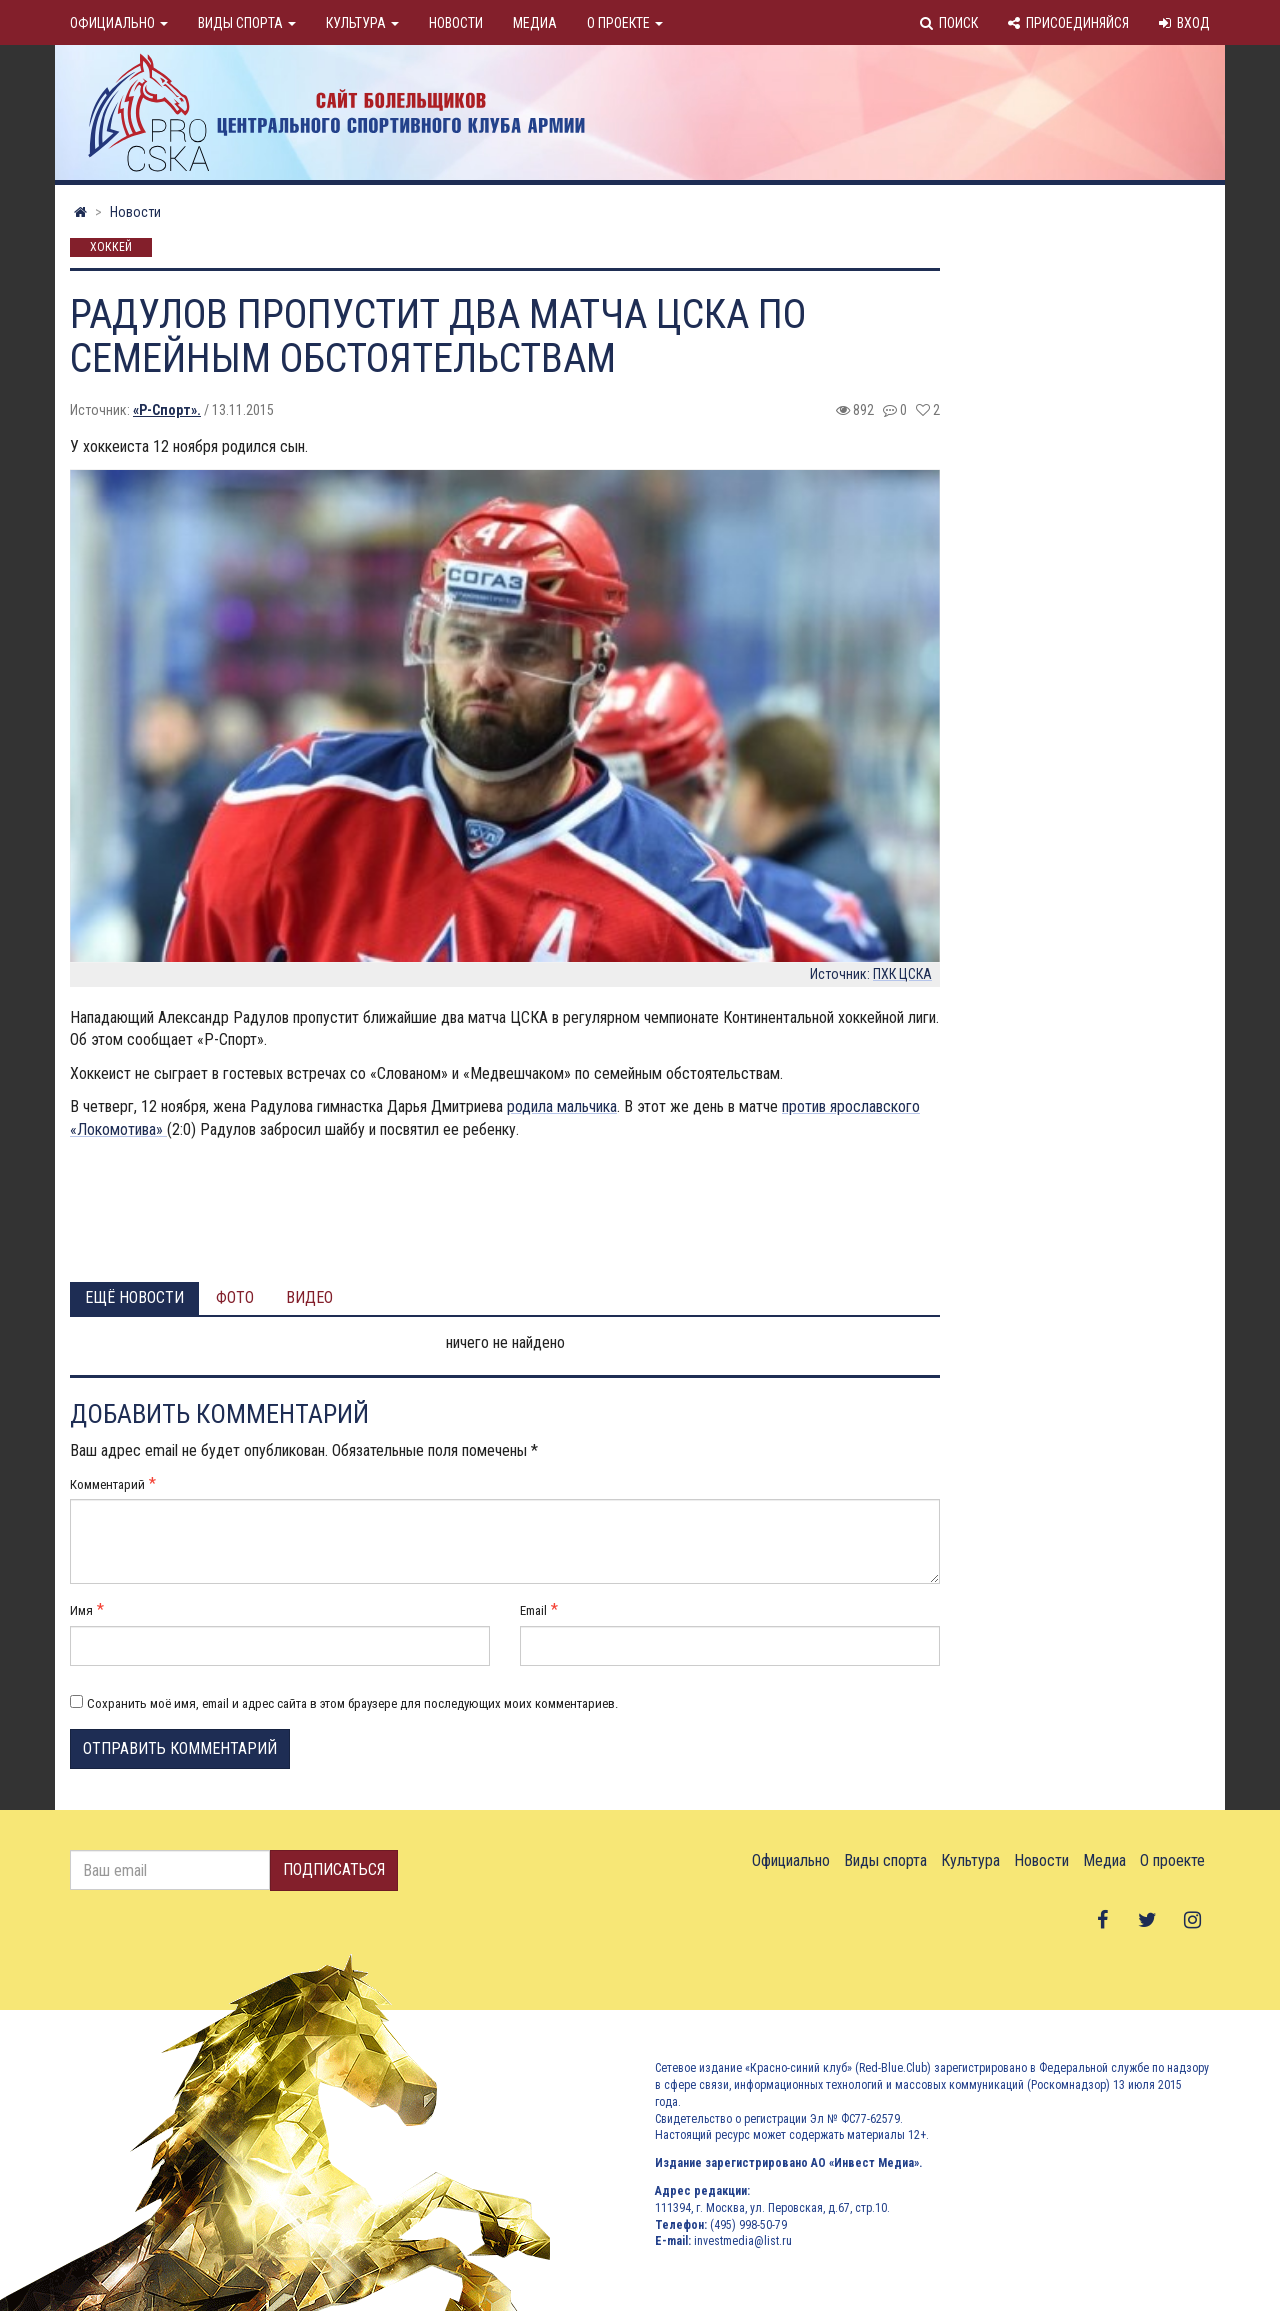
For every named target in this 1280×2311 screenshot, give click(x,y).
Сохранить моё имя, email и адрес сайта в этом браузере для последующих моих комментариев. (352, 1703)
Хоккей (111, 248)
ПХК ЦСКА (902, 974)
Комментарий (107, 1484)
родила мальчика (562, 1106)
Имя (81, 1610)
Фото (235, 1297)
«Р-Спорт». (167, 410)
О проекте (625, 23)
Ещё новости (134, 1297)
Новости (456, 23)
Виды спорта (247, 23)
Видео (309, 1297)
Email (533, 1610)
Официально (119, 23)
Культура (362, 23)
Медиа (535, 23)
